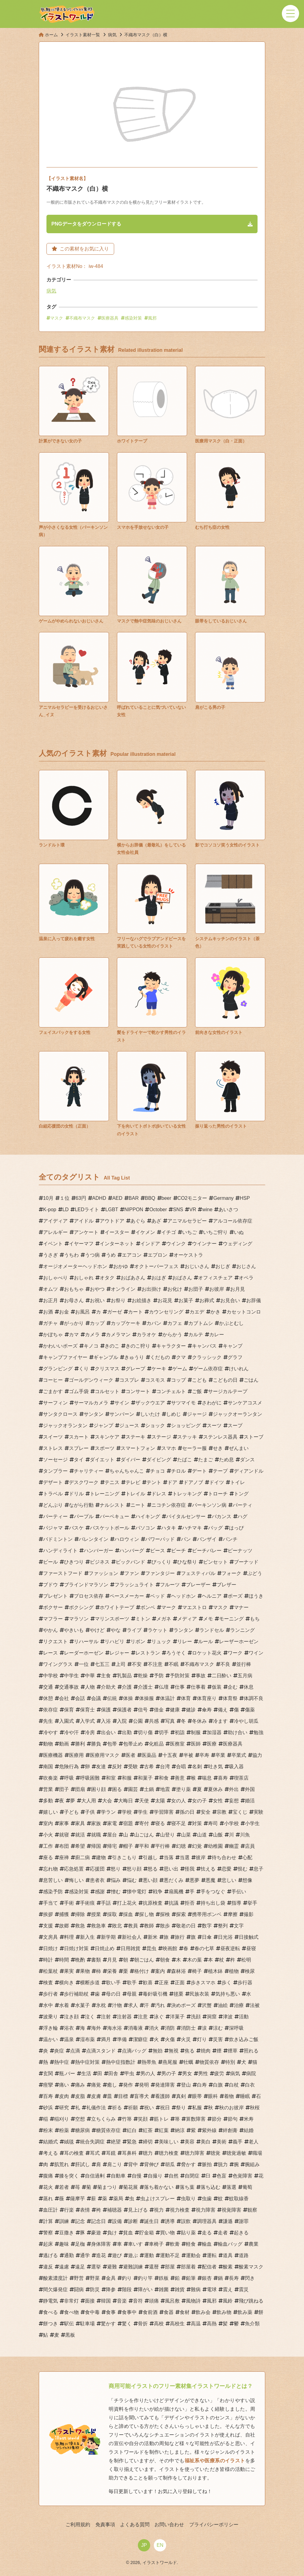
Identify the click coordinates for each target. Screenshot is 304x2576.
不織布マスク (82, 318)
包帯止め (133, 1743)
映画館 (169, 1948)
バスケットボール (109, 1527)
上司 (121, 1664)
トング (241, 1493)
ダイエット (102, 1459)
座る (48, 1857)
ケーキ (158, 1368)
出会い (108, 1732)
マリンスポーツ (112, 1618)
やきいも (74, 1630)
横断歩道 (90, 1982)
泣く (90, 2016)
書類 (96, 1959)
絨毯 (69, 2141)
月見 (112, 1959)
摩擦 (233, 1914)
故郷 (64, 1925)
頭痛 (154, 2300)
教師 (149, 1925)
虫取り (188, 2198)
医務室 (177, 1743)
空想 (80, 2119)
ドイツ (216, 1482)
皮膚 (96, 2096)
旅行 (180, 1937)
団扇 (80, 1789)
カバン (153, 1323)
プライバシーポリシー (213, 2524)
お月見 (237, 1289)
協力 (257, 1755)
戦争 (157, 1891)
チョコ (157, 1471)
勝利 (80, 1743)
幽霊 (234, 1846)
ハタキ (168, 1527)
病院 (251, 2073)
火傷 (170, 2039)
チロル (178, 1471)
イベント (53, 1243)
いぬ (239, 1232)
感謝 (100, 1891)
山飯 (218, 1834)
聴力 (148, 2153)
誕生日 (151, 2221)
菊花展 (130, 2187)
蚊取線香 (239, 2198)
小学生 (252, 1823)
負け (112, 2232)
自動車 (118, 2175)
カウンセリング (166, 1311)
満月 (106, 2039)
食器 (169, 2312)
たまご (205, 1459)
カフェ (174, 1323)
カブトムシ (200, 1323)
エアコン (132, 1255)
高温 (196, 2323)
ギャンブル (106, 1357)
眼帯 (197, 2096)
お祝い (97, 1300)
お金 (64, 1311)
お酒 (48, 1311)
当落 (169, 1857)
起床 (48, 2244)
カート (135, 1311)
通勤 (69, 2255)
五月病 (245, 1675)
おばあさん (133, 1277)
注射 (106, 2016)
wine (207, 1209)
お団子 (195, 1289)
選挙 (96, 2266)
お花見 (165, 1300)
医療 (212, 1743)
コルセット (107, 1391)
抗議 (173, 1903)
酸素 (228, 2266)
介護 (127, 1687)
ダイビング (158, 1459)
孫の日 (187, 1812)
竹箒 (127, 2119)
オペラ (246, 1277)
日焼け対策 (76, 1948)
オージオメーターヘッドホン (75, 1266)
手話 (106, 1903)
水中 (48, 2005)
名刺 (197, 1766)
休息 (249, 1687)
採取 (112, 1914)
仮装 (217, 1687)
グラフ (235, 1357)
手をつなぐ (213, 1891)
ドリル (76, 1493)
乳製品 (124, 1675)
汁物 (117, 2005)
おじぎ (222, 1266)
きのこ (112, 1346)
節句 (233, 2119)
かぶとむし (231, 1323)
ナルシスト (112, 1505)
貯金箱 (146, 2232)
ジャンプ (103, 1425)
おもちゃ (74, 1289)
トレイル (135, 1493)
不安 (137, 1664)
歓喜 (148, 1982)
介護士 (145, 1687)
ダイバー (130, 1459)
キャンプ (232, 1346)
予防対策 (180, 1675)
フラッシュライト (134, 1584)
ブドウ (50, 1584)
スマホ (168, 1448)
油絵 (223, 2005)
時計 (48, 1959)
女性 (218, 1800)
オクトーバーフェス (156, 1266)
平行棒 (162, 1846)
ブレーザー (198, 1584)
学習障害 (164, 1812)
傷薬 (250, 1709)
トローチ (218, 1493)
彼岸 (201, 1857)
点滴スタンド (101, 2050)
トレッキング (187, 1493)
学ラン (108, 1812)
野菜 (95, 2278)
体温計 (167, 1698)
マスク (56, 318)
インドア (150, 1243)
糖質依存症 (108, 2130)
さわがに (212, 1402)
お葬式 (206, 1300)
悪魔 (210, 1880)
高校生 (177, 2323)
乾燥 (143, 1675)
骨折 (143, 2323)
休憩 (48, 1698)
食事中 (129, 2312)
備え (223, 1709)
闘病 (79, 2289)
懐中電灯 (136, 1891)
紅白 (132, 2130)
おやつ (97, 1289)
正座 (164, 1982)
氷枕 (101, 2005)
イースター (117, 1232)
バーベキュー (114, 1516)
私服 (197, 2107)
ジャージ (197, 1414)
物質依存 (209, 2062)
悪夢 (194, 1880)
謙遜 (228, 2221)
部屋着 (188, 2266)
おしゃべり (55, 1277)
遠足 (80, 2266)
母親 (132, 1994)
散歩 (165, 1925)
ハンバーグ (131, 1550)
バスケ (76, 1527)
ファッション (103, 1573)
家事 (64, 1823)
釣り (127, 2278)
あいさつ (228, 1209)
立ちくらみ (103, 2119)
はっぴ (236, 1527)
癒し (112, 2084)
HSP (245, 1198)
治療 (239, 2005)
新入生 (87, 1937)
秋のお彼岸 (231, 2107)
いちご (189, 1232)
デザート (53, 1482)
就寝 (64, 1834)
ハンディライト (60, 1550)
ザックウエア (150, 1402)
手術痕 (87, 1903)
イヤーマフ (81, 1243)
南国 (48, 1766)
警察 (48, 2232)
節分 (217, 2119)
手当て (50, 1903)
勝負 (96, 1743)
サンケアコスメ (245, 1402)
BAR (134, 1198)
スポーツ (104, 1448)
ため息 (226, 1459)
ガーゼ (114, 1311)
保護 (106, 1709)
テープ (220, 1471)
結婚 (249, 2130)
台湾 (165, 1766)
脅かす (188, 2164)
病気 (51, 290)
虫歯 (207, 2198)
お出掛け (151, 1289)
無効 (157, 2050)
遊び (117, 2255)
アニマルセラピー (187, 1220)
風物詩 (193, 2300)
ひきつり (74, 1562)
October (158, 1209)
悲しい (229, 1880)
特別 (230, 2062)
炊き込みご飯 (243, 2039)
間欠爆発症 (55, 2289)
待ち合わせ (224, 1857)
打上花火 (127, 1903)
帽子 (128, 1846)
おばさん (182, 1277)
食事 (111, 2312)
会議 (96, 1698)
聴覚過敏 (236, 2153)
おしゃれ (84, 1277)
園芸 (133, 1789)
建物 (101, 1857)
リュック (161, 1641)
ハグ (242, 1516)
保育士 (87, 1709)
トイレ (237, 1482)
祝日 (165, 2107)
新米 (153, 1937)
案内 (160, 1971)
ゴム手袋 (79, 1391)
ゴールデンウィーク (91, 1380)
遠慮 (64, 2266)
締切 (148, 2141)
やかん (50, 1630)
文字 (239, 1925)
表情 (85, 2210)
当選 (185, 1857)
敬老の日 (186, 1925)
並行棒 (243, 1664)
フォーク (231, 1573)
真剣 (181, 2096)
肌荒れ (61, 2164)
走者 (223, 2232)
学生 (143, 1812)
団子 (64, 1789)
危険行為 (69, 1766)
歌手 (132, 1982)
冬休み (199, 1721)
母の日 (113, 1994)
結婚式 (50, 2141)
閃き (250, 2278)
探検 (165, 1914)
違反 (48, 2266)
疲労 (219, 2073)
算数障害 (196, 2119)
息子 (258, 1868)
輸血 (207, 2244)
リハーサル (86, 1641)
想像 (247, 1880)
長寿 (234, 2278)
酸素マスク (251, 2266)
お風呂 (82, 1311)
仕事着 (198, 1687)
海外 (96, 2028)
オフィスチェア (215, 1277)
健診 (191, 1709)
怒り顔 (134, 1868)
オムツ (50, 1289)
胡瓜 (170, 2164)
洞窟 (212, 2016)
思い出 (171, 1868)
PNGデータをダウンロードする (86, 223)
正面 (180, 1982)
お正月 (50, 1300)
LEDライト (87, 1209)
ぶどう (254, 1573)
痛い (64, 2084)
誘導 (170, 2221)
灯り (202, 2039)
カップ (97, 1323)
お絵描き (141, 1300)
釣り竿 (145, 2278)
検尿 (250, 1971)
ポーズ (235, 1596)
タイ (79, 1459)
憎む (116, 1891)
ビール (50, 1562)
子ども (71, 1812)
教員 (133, 1925)
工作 (48, 1846)
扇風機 (176, 1891)
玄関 (48, 2073)
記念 (80, 2221)
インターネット (117, 1243)
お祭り (118, 1300)
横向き (66, 1982)
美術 (221, 2141)
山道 (202, 1834)
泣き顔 (71, 2016)
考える (50, 2153)
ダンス (247, 1459)
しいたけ (150, 1414)
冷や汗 (71, 1732)
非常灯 (71, 2300)
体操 (128, 1698)
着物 (229, 2096)
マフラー (53, 1618)
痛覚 (96, 2084)
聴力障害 (194, 2153)
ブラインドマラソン (86, 1584)
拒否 (189, 1903)
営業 (48, 1789)
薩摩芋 (77, 2198)
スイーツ (53, 1436)
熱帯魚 (149, 2062)
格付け (141, 1971)
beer (166, 1198)
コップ (178, 1380)
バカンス (221, 1516)
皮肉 (64, 2096)
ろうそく (176, 1652)
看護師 (162, 2096)
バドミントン (58, 1539)
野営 (79, 2278)
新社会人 (132, 1937)
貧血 (128, 2232)
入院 (122, 1721)
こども (199, 1380)
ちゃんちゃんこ (127, 1471)
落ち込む (210, 2187)
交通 (48, 1687)
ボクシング (81, 1607)
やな (116, 1630)
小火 (48, 1834)
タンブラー (55, 1471)
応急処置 (74, 1868)
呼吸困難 (90, 1778)
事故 (201, 1675)
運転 (212, 2255)
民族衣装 (199, 1994)
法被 (255, 2005)
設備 (117, 2221)
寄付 (144, 1823)
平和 (144, 1846)
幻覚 (197, 1846)
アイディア (55, 1220)
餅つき (50, 2323)
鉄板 (164, 2278)
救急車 (98, 1925)
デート (199, 1471)
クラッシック (207, 1357)
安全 (205, 1812)
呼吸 (69, 1778)
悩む (132, 1880)
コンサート (138, 1391)
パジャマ (53, 1527)
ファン (131, 1573)
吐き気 (215, 1766)
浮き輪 (50, 2028)
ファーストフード (62, 1573)
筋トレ (161, 2119)
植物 (234, 1971)
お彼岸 (216, 1289)
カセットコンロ (243, 1311)
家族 (96, 1823)
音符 (138, 2300)
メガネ (163, 1618)
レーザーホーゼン (238, 1641)
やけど (97, 1630)
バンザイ (207, 1539)
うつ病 (92, 1255)
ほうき (256, 1596)
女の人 (178, 1800)
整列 (223, 1925)
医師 (196, 1743)
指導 (236, 1903)
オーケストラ (188, 1255)
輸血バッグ (230, 2244)
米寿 (249, 2119)
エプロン (157, 1255)
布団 (64, 1846)
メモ (208, 1618)
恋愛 (226, 1868)
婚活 (250, 1800)
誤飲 (186, 2221)
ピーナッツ (240, 1550)
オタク (107, 1277)
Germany (223, 1198)
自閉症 (192, 2175)
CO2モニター (192, 1198)
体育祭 (230, 1698)
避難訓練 (133, 2266)
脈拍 (207, 2164)
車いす (135, 2244)
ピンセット (215, 1562)
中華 (90, 1675)
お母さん (74, 1300)
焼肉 (205, 2050)
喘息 (207, 1778)
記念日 (98, 2221)
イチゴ (168, 1232)
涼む (218, 2028)
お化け (174, 1289)
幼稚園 (215, 1846)
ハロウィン (126, 1539)
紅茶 (148, 2130)
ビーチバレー (207, 1550)
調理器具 (207, 2221)
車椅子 (156, 2244)
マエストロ (194, 1607)
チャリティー (88, 1471)
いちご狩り (215, 1232)
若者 (64, 2187)
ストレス (53, 1448)
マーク (168, 1607)
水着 (64, 2005)
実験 (258, 1812)
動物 (48, 1743)
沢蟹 (207, 2005)
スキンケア (107, 1436)
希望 (80, 1846)
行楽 (69, 2210)
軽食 (191, 2244)
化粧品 (156, 1743)
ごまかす (53, 1391)
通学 (85, 2255)
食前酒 (150, 2312)
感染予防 (53, 1891)
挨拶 (48, 1914)
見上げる (138, 2210)
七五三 (102, 1664)
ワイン (256, 1652)
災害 (218, 2039)
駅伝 (69, 2323)
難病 (196, 2289)
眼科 (213, 2096)
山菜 (186, 1834)
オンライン (123, 1289)
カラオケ (146, 1334)
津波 (228, 2016)
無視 (173, 2050)
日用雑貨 (130, 1948)
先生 (48, 1721)
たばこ (184, 1459)
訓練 (64, 2221)
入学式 (87, 1721)
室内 (48, 1823)
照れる (251, 2050)
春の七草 (204, 1948)
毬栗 (178, 1994)
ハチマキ (192, 1527)
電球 (212, 2289)
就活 (80, 1834)
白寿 (202, 2084)
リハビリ (114, 1641)
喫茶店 (241, 1778)
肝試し (82, 2164)
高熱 (212, 2323)
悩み (116, 1880)
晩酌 (80, 1959)
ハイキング (147, 1516)
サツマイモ (183, 1402)
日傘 (207, 1937)
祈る (117, 2107)
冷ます (220, 1721)
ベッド (157, 1596)
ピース (157, 1550)
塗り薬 (183, 1789)
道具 (228, 2255)
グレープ (135, 1368)
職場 (257, 2153)
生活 (86, 2073)
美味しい (168, 2141)
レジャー (119, 1652)
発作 (128, 2084)
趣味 (64, 2244)
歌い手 (113, 1982)
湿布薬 (87, 2039)
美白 (205, 2141)
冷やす (50, 1732)
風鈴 (228, 2300)
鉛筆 (191, 2278)
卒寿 (204, 1755)
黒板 (70, 2335)
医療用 (76, 1755)
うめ (111, 1255)
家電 (112, 1823)
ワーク (235, 1652)
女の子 (199, 1800)
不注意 (155, 1664)
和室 (111, 1778)
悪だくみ (173, 1880)
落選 (231, 2187)
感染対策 (133, 318)
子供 (90, 1812)
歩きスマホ (203, 1982)
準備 (122, 2039)
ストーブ (253, 1436)
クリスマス (107, 1368)
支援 (48, 1925)
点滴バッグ (134, 2050)
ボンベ (147, 1607)
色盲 (221, 2175)
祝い (149, 2107)
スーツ (214, 1425)
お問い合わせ (169, 2524)
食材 (185, 2312)
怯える (208, 1868)
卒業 (220, 1755)
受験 (133, 1766)
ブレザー (226, 1584)
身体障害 (101, 2244)
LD (65, 1209)
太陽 (160, 1800)
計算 (48, 2221)
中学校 (50, 1675)
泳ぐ (159, 2016)
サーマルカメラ (91, 1402)
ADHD (99, 1198)
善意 (180, 1778)
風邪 (152, 318)
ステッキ (187, 1436)
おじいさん (197, 1266)
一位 (84, 1664)
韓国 (106, 2300)
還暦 (154, 2266)
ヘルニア (212, 1596)
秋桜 (255, 2107)
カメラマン (118, 1334)
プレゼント (55, 1596)
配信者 (209, 2266)
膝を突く (69, 2175)
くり (84, 1368)
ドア (172, 1482)
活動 (244, 2016)
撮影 (249, 1914)
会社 (64, 1698)
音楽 (122, 2300)
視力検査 (180, 2210)
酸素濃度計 (55, 2278)
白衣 (250, 2084)
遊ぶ (133, 2255)
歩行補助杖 (76, 1994)
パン (186, 1539)
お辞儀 (253, 1300)
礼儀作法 (96, 2107)
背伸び (151, 2164)
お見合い (230, 1300)
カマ (74, 1334)
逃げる (50, 2255)
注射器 (124, 2016)
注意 (143, 2016)
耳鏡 (111, 2153)
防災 (95, 2289)
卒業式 (238, 1755)
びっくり (161, 1562)
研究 (64, 2107)
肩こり (114, 2164)
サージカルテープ (227, 1391)
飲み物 (224, 2312)
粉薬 (64, 2130)
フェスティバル (198, 1573)
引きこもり (124, 1857)
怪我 (189, 1868)
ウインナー (204, 1243)
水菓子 (82, 2005)
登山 (186, 2084)
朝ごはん (144, 1959)
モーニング (231, 1618)
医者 (130, 1755)
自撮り (155, 2175)
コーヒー (53, 1380)
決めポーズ (183, 2005)
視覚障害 (231, 2210)
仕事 (180, 1687)
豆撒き (66, 2232)
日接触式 (248, 1937)
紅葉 (164, 2130)
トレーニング (104, 1493)
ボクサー (53, 1607)
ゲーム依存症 (208, 1368)
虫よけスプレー (157, 2198)
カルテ (195, 1334)
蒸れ (48, 2198)
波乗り (50, 2016)
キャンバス (204, 1346)
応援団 (97, 1868)
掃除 (80, 1914)
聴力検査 (168, 2153)
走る (207, 2232)
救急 (80, 1925)
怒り (116, 1868)
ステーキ (135, 1436)
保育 (69, 1709)
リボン (137, 1641)
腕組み (252, 2164)
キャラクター (171, 1346)
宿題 (128, 1823)
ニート (137, 1505)
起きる (241, 2232)
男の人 (147, 2073)
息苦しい (53, 1880)
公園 (138, 1721)
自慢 (137, 2175)
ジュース (129, 1425)
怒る (153, 1868)
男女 (187, 2073)
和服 (127, 1778)
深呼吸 (236, 2028)
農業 (253, 2244)
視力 (159, 2210)
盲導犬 (141, 2096)
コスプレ (129, 1380)
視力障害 (205, 2210)
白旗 (218, 2084)
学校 (127, 1812)
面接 (90, 2300)
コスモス (155, 1380)
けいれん (239, 1368)
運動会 (193, 2255)
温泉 (69, 2039)
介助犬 (108, 1687)
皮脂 (80, 2096)
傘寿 (207, 1709)
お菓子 (185, 1300)
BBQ (150, 1198)
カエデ (197, 1311)
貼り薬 (188, 2232)
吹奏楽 (50, 1778)
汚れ (160, 2005)
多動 (48, 1800)
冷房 (90, 1732)
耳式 (95, 2153)
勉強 (258, 1732)
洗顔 (196, 2016)
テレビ (133, 1482)
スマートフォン (138, 1448)
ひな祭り (187, 1562)
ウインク (176, 1243)
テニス (112, 1482)
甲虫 (129, 2073)
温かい (50, 2039)
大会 (107, 1800)
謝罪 (244, 2221)
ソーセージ (55, 1459)
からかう (172, 1334)
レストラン (147, 1652)
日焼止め (104, 1948)
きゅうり (134, 1357)
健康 (175, 1709)
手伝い (238, 1891)
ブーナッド (246, 1562)
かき (215, 1311)
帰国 (96, 1846)
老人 (253, 2141)
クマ (181, 1357)
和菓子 (145, 1778)
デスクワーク (83, 1482)
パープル (84, 1516)
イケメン (145, 1232)
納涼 (180, 2130)
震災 (244, 2289)
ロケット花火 (207, 1652)
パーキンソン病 (209, 1505)
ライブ (134, 1630)
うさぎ (50, 1255)
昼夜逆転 (230, 1948)
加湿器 (214, 1732)
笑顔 (143, 2119)
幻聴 (181, 1846)
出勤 (127, 1732)
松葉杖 (50, 1971)
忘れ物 (50, 1868)
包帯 (112, 1743)
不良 (225, 1664)
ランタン (183, 1630)
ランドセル (211, 1630)
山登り (167, 1834)
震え (228, 2289)
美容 (189, 2141)
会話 (80, 1698)
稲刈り (61, 2119)
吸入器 (236, 1766)
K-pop (49, 1209)
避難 (112, 2266)
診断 (133, 2221)
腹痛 (48, 2175)
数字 (207, 1925)
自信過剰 (95, 2175)
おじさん (246, 1266)
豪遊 (96, 2232)
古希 (149, 1766)
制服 (196, 1732)
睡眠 (245, 2096)
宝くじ (240, 1812)
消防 (170, 2028)
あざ (156, 1220)
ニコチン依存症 (168, 1505)
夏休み (215, 1789)
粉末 (48, 2130)
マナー (241, 1607)
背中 (133, 2164)
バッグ (215, 1527)
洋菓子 (177, 2016)
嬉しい (50, 1812)
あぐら (137, 1220)
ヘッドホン (183, 1596)
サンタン (93, 1414)
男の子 (168, 2073)
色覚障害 (242, 2175)
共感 (154, 1721)
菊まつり (107, 2187)
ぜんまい (239, 1448)
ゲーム (179, 1368)
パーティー (55, 1516)
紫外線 (209, 2130)
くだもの (160, 1357)
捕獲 (64, 1914)
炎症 (59, 2050)
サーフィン (55, 1402)
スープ (235, 1425)
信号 (143, 1709)
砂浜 (48, 2107)
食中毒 (92, 2312)
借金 (159, 1709)
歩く (226, 1982)
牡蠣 (188, 2062)
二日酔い (221, 1675)
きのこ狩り (138, 1346)
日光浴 (225, 1937)
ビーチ (178, 1550)
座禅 (64, 1857)
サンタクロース (60, 1414)
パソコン (145, 1527)
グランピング (58, 1368)
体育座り (207, 1698)
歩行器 (245, 1982)
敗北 (117, 1925)
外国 (250, 1789)
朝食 (165, 1959)
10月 (48, 1198)
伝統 (112, 1698)
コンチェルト (171, 1391)
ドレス (158, 1493)
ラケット (157, 1630)
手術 (69, 1903)
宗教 (221, 1812)
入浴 (106, 1721)
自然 (173, 2175)
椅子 (197, 1971)
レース (50, 1652)
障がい (145, 2289)
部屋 (170, 2266)
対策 (197, 1823)
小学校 (231, 1823)
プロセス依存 (88, 1596)
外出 (234, 1789)
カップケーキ (125, 1323)
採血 (128, 1914)
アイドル (84, 1220)
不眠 (173, 1664)
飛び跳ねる (251, 2300)
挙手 (252, 1903)
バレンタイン (93, 1539)
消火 (154, 2028)
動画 (64, 1743)
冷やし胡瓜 (246, 1721)
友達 (101, 1766)
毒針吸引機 (155, 1994)
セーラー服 (194, 1448)
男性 (203, 2073)
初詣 (180, 1732)
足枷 (80, 2244)
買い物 (167, 2232)
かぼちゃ (53, 1334)
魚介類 (252, 2323)
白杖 (234, 2084)
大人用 (88, 1800)
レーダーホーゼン (83, 1652)
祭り (181, 2107)
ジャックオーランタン (237, 1414)
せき (218, 1448)
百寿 (48, 2096)
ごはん (251, 1380)
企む (233, 1687)
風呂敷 (172, 2300)
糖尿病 (82, 2130)
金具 (111, 2278)
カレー (216, 1334)
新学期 (108, 1937)
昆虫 (151, 1948)
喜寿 (223, 1778)
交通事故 (69, 1687)
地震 (165, 1789)
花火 (48, 2187)
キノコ (91, 1346)
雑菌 (164, 2289)
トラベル (53, 1493)
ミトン (142, 1618)
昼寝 (251, 1948)
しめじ (173, 1414)
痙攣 (48, 2084)
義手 (237, 2141)
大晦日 (125, 1800)
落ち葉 (187, 2187)
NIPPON (133, 1209)
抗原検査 (152, 1903)
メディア (187, 1618)
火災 (186, 2039)
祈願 (133, 2107)
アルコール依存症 (232, 1220)
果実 (69, 1971)
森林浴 (178, 1971)
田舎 (113, 2073)
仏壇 (164, 1687)
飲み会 (203, 2312)
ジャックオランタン (65, 1425)
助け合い (237, 1732)
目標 (123, 2096)
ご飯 (197, 1391)
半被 (188, 1755)
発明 (144, 2084)
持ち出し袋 (213, 1903)
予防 (159, 1675)
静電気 (50, 2300)
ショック (155, 1425)
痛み (80, 2084)
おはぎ (158, 1277)
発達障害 (165, 2084)
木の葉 (194, 1959)
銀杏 (207, 2278)
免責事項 (105, 2524)
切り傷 (145, 1732)
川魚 (245, 1834)
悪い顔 (150, 1880)
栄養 (112, 1971)
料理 (69, 1937)
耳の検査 (74, 2153)
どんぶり (53, 1505)
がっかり (74, 1323)
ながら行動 (81, 1505)
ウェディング (237, 1243)
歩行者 (50, 1994)
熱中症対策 (87, 2062)
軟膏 (175, 2244)
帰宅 (112, 1846)
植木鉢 (215, 1971)
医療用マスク (104, 1755)
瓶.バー (67, 2073)
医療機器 (53, 1755)
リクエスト (55, 1641)
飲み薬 (245, 2312)
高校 (159, 2323)
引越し (150, 1857)
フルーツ (170, 1584)
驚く (127, 2323)
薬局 (118, 2198)
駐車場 (87, 2323)
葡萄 (247, 2187)
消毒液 (135, 2028)
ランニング (242, 1630)
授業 (96, 1914)
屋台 (112, 1834)
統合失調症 (92, 2141)
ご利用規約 (78, 2524)
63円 (81, 1198)
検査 (48, 1982)
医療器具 (109, 318)
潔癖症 (140, 2039)
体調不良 (253, 1698)
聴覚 (215, 2153)
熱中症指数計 (120, 2062)
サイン (121, 1402)
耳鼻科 (129, 2153)
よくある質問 (135, 2524)
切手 (164, 1732)
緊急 (132, 2141)
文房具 (50, 1937)
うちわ (71, 1255)
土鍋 (149, 1789)
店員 (250, 1846)
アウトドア (112, 1220)
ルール (205, 1641)
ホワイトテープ (117, 1607)
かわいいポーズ (60, 1346)
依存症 (50, 1709)
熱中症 (61, 2062)
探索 (181, 1914)
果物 (85, 1971)
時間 (64, 1959)
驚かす (108, 2323)
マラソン (79, 1618)
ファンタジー (160, 1573)
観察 (252, 2210)
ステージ (161, 1436)
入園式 (66, 1721)
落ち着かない (159, 2187)
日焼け (50, 1948)
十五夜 (169, 1755)
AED (117, 1198)
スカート (79, 1436)
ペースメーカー (127, 1596)
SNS (178, 1209)
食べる (50, 2312)
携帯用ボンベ (207, 1914)
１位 (65, 1198)
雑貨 (180, 2289)
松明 (246, 1959)
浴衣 (69, 2028)
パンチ (230, 1539)
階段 (127, 2289)
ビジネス (100, 1562)
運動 (149, 2255)
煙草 (233, 2050)
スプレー (79, 1448)
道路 (244, 2255)
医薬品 (149, 1755)
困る (117, 1789)
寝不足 (178, 1823)
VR (192, 1209)
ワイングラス (58, 1664)
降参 (111, 2289)
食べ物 (71, 2312)
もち (255, 1618)
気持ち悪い (227, 1994)
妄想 (234, 1800)
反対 (117, 1766)
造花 (101, 2255)
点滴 (75, 2050)
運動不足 (170, 2255)
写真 (170, 1721)
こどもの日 (225, 1380)
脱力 (223, 2164)
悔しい (76, 1880)
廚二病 (82, 1857)
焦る (189, 2050)
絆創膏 (230, 2130)
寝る (160, 1823)
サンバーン (122, 1414)
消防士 (188, 2028)
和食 (164, 1778)
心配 (247, 1857)
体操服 (146, 1698)
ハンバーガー (98, 1550)
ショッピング (186, 1425)
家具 (80, 1823)
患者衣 (97, 1880)
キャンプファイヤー (65, 1357)
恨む (242, 1868)
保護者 (124, 1709)
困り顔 (98, 1789)
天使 (144, 1800)
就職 (96, 1834)
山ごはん (144, 1834)
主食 (106, 1675)
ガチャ (50, 1323)
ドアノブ (193, 1482)
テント (153, 1482)
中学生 (71, 1675)
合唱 (181, 1766)
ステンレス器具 (220, 1436)
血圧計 (50, 2210)
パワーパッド (160, 1539)
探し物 (146, 1914)
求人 (133, 2005)
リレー (184, 1641)
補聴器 (114, 2210)
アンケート (86, 1232)
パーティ (242, 1505)
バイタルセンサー (186, 1516)
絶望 (116, 2141)
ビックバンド (130, 1562)
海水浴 (114, 2028)
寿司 (213, 1823)
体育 (186, 1698)
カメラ (92, 1334)
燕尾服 (169, 2062)
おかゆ (120, 1266)
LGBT (111, 1209)
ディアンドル (248, 1471)
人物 (90, 1687)
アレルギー (55, 1232)
